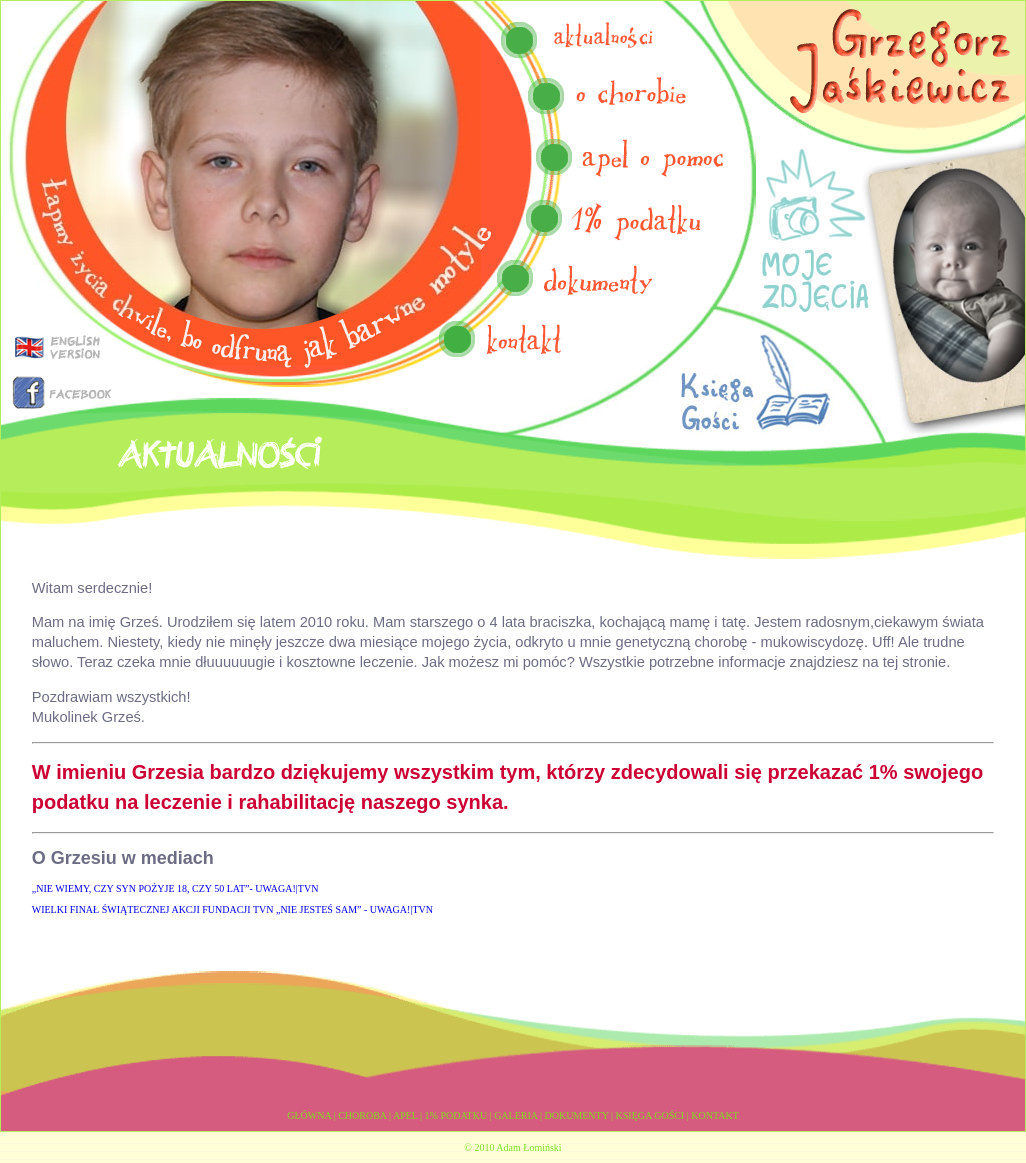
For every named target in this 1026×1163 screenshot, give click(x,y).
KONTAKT (715, 1115)
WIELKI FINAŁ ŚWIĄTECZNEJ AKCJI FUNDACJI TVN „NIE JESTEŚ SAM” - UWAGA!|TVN (232, 909)
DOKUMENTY (576, 1115)
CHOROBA (362, 1115)
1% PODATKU (456, 1115)
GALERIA (515, 1115)
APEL (405, 1115)
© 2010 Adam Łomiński (512, 1147)
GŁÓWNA (309, 1115)
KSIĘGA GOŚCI (650, 1115)
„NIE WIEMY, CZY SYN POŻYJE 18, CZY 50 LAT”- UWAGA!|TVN (175, 888)
